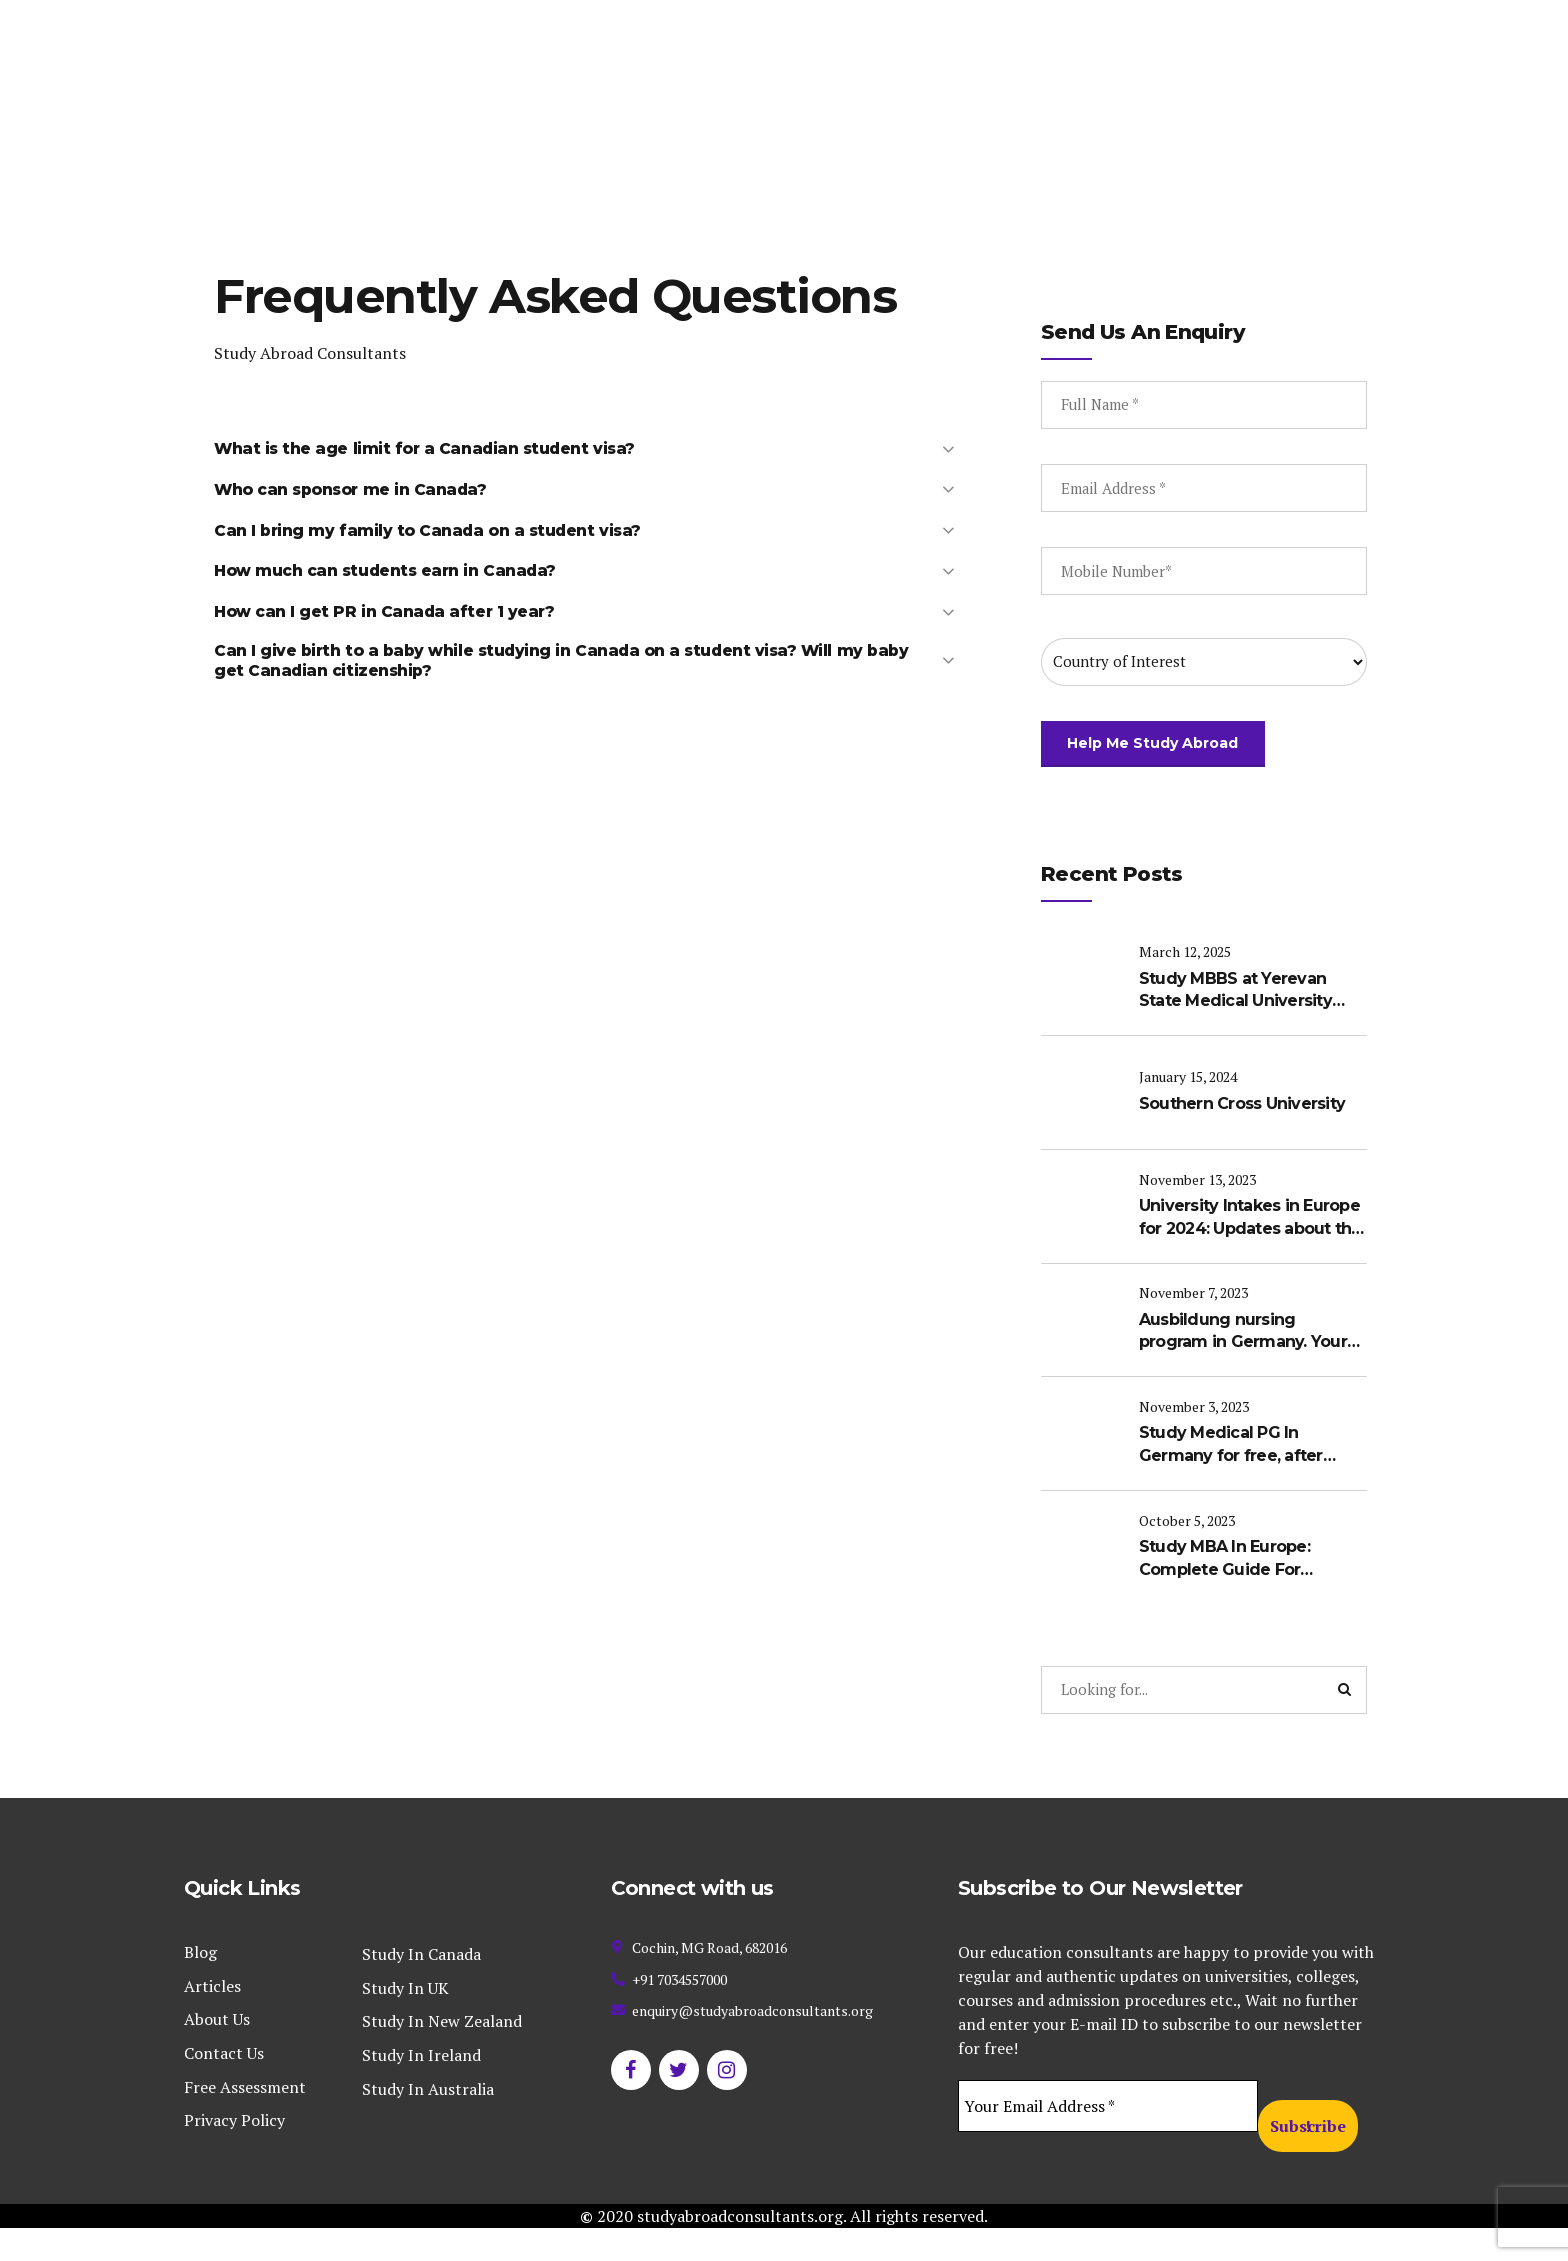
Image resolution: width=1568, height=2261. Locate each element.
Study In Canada (421, 1987)
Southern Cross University (1243, 1135)
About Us (217, 2052)
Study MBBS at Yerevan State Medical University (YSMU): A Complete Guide (1245, 1024)
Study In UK (405, 2021)
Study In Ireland (421, 2088)
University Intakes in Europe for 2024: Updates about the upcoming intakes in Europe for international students (1252, 1249)
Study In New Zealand (442, 2054)
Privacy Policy (234, 2153)
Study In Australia (428, 2121)
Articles (212, 2019)
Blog (200, 1985)
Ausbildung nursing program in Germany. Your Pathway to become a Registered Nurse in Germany (1244, 1362)
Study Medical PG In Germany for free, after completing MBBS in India (1243, 1474)
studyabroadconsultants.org (740, 2249)
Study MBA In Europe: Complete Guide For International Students (1229, 1587)
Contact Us (224, 2086)
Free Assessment (245, 2119)
